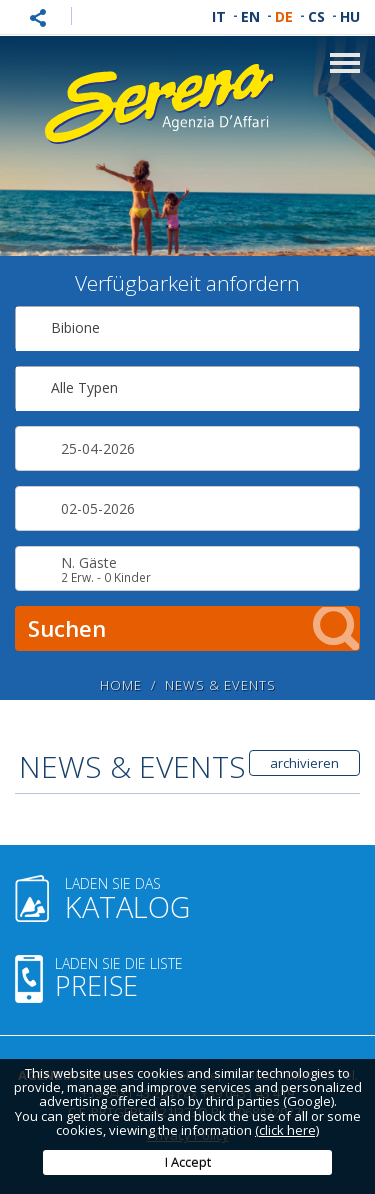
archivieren (304, 763)
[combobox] (187, 328)
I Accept (188, 1162)
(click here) (287, 1130)
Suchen (194, 628)
